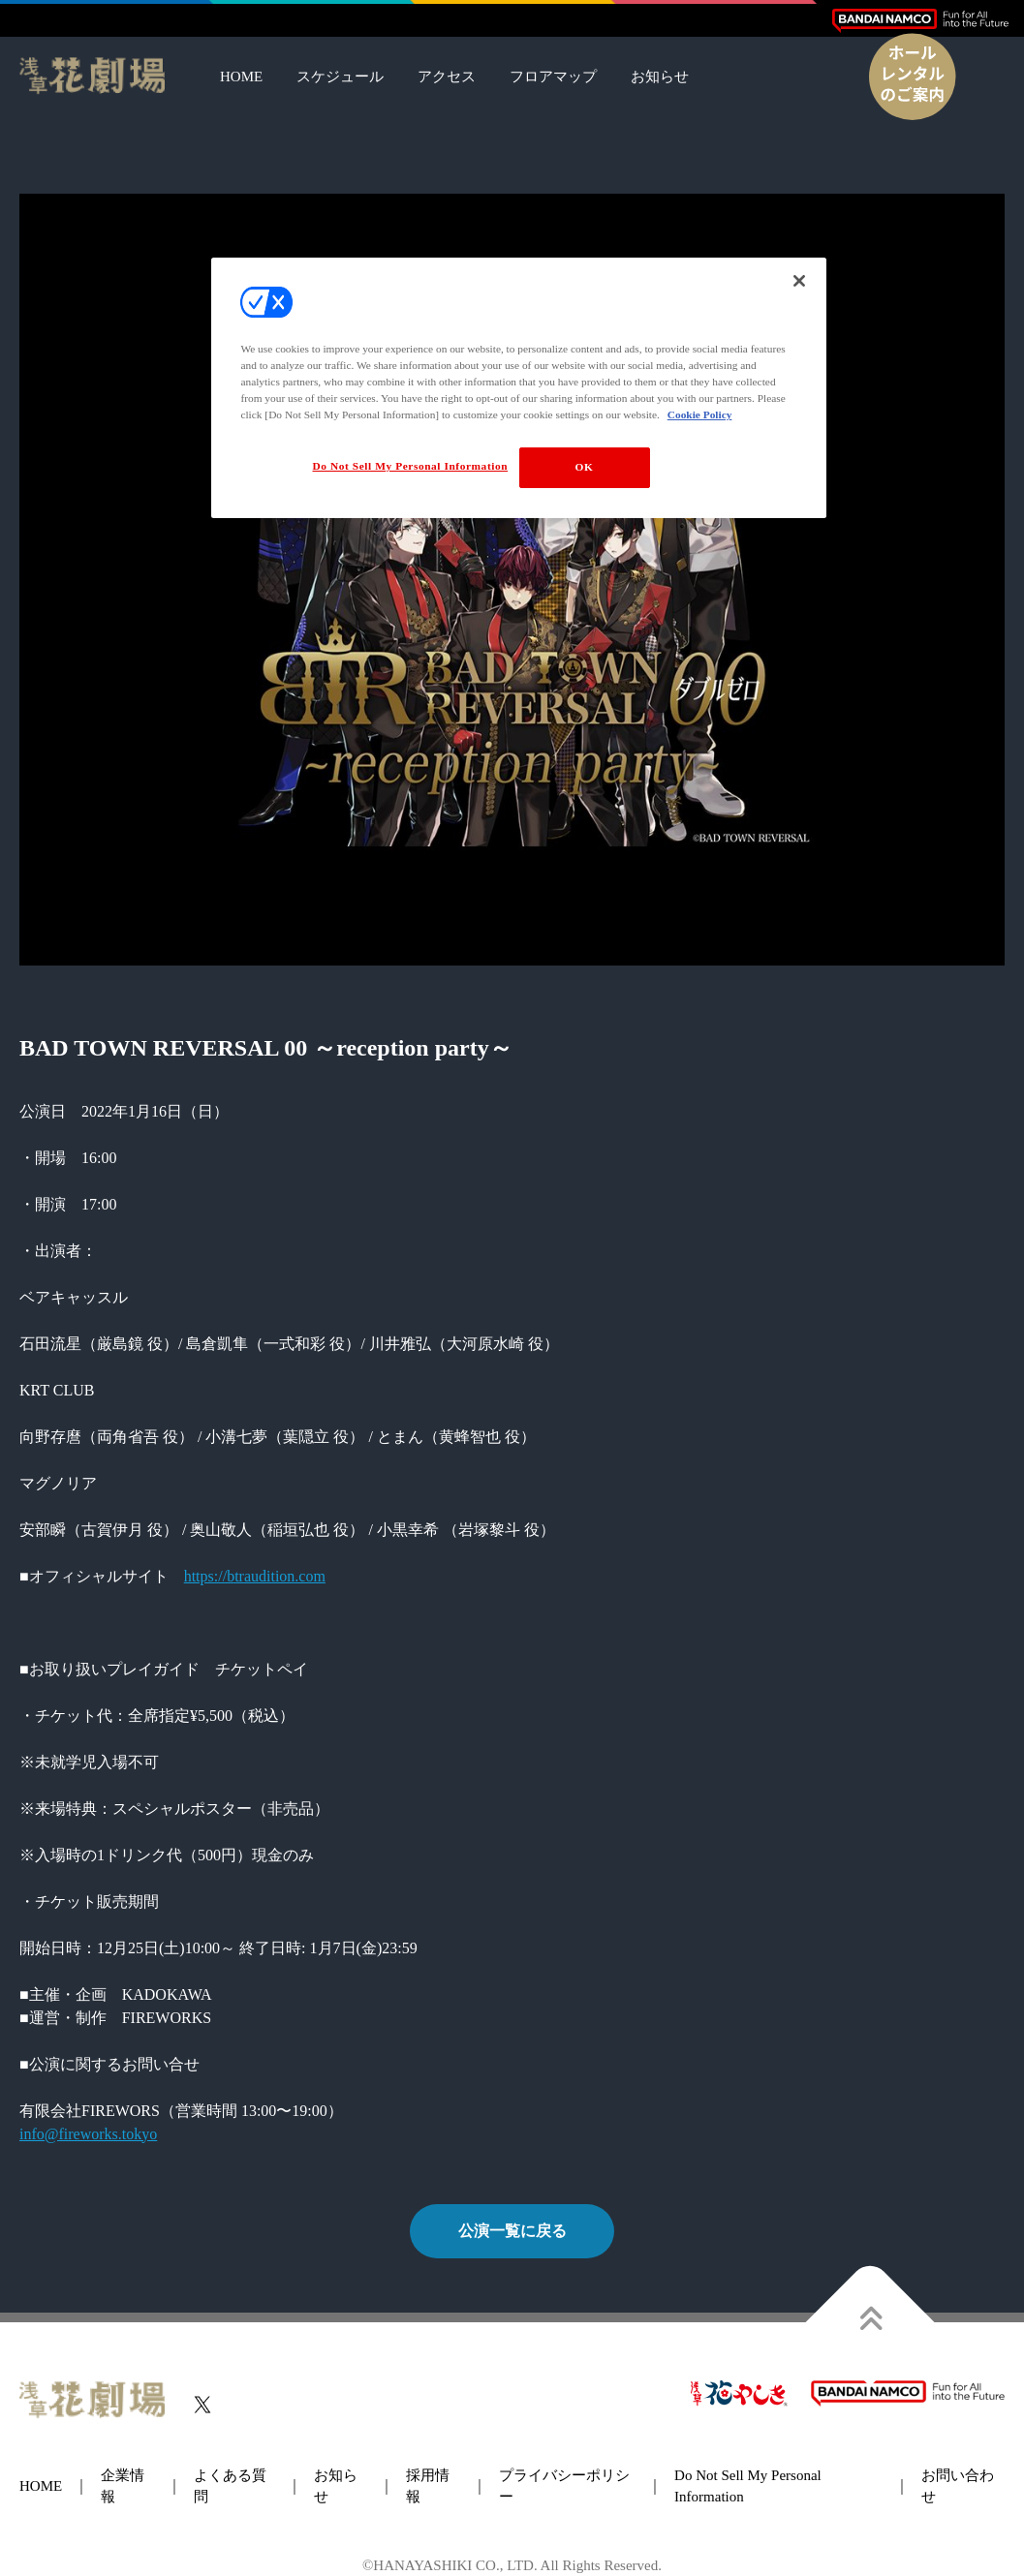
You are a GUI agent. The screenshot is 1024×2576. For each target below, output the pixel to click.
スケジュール (340, 76)
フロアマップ (553, 76)
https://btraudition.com (255, 1576)
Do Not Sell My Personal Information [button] (748, 2486)
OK (584, 467)
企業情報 (122, 2486)
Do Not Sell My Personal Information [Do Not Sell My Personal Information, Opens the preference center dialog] (411, 466)
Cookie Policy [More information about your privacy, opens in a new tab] (699, 414)
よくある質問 (230, 2486)
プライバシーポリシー (564, 2486)
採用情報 (428, 2486)
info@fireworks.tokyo (88, 2134)
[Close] (799, 281)
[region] (518, 388)
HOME (241, 76)
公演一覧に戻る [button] (512, 2231)
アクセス (447, 76)
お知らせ (660, 76)
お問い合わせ (957, 2486)
